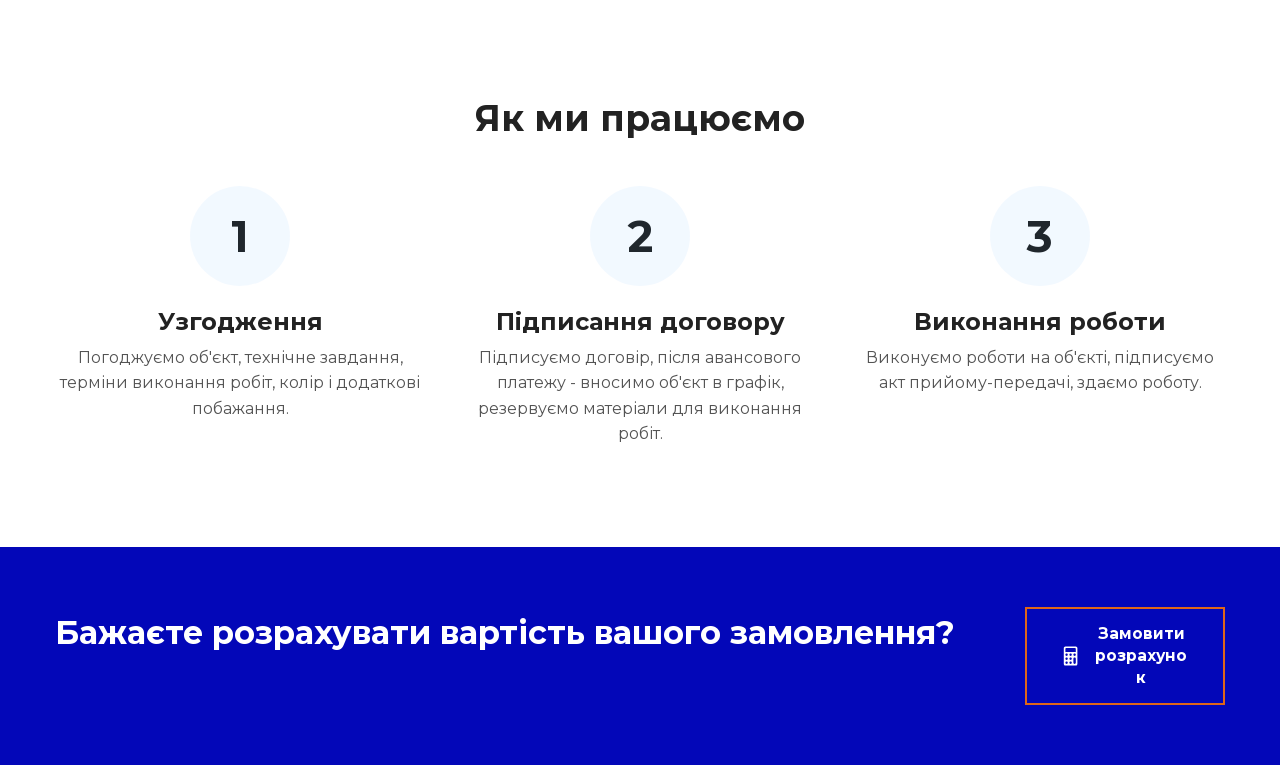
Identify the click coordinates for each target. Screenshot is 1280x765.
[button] (1125, 656)
